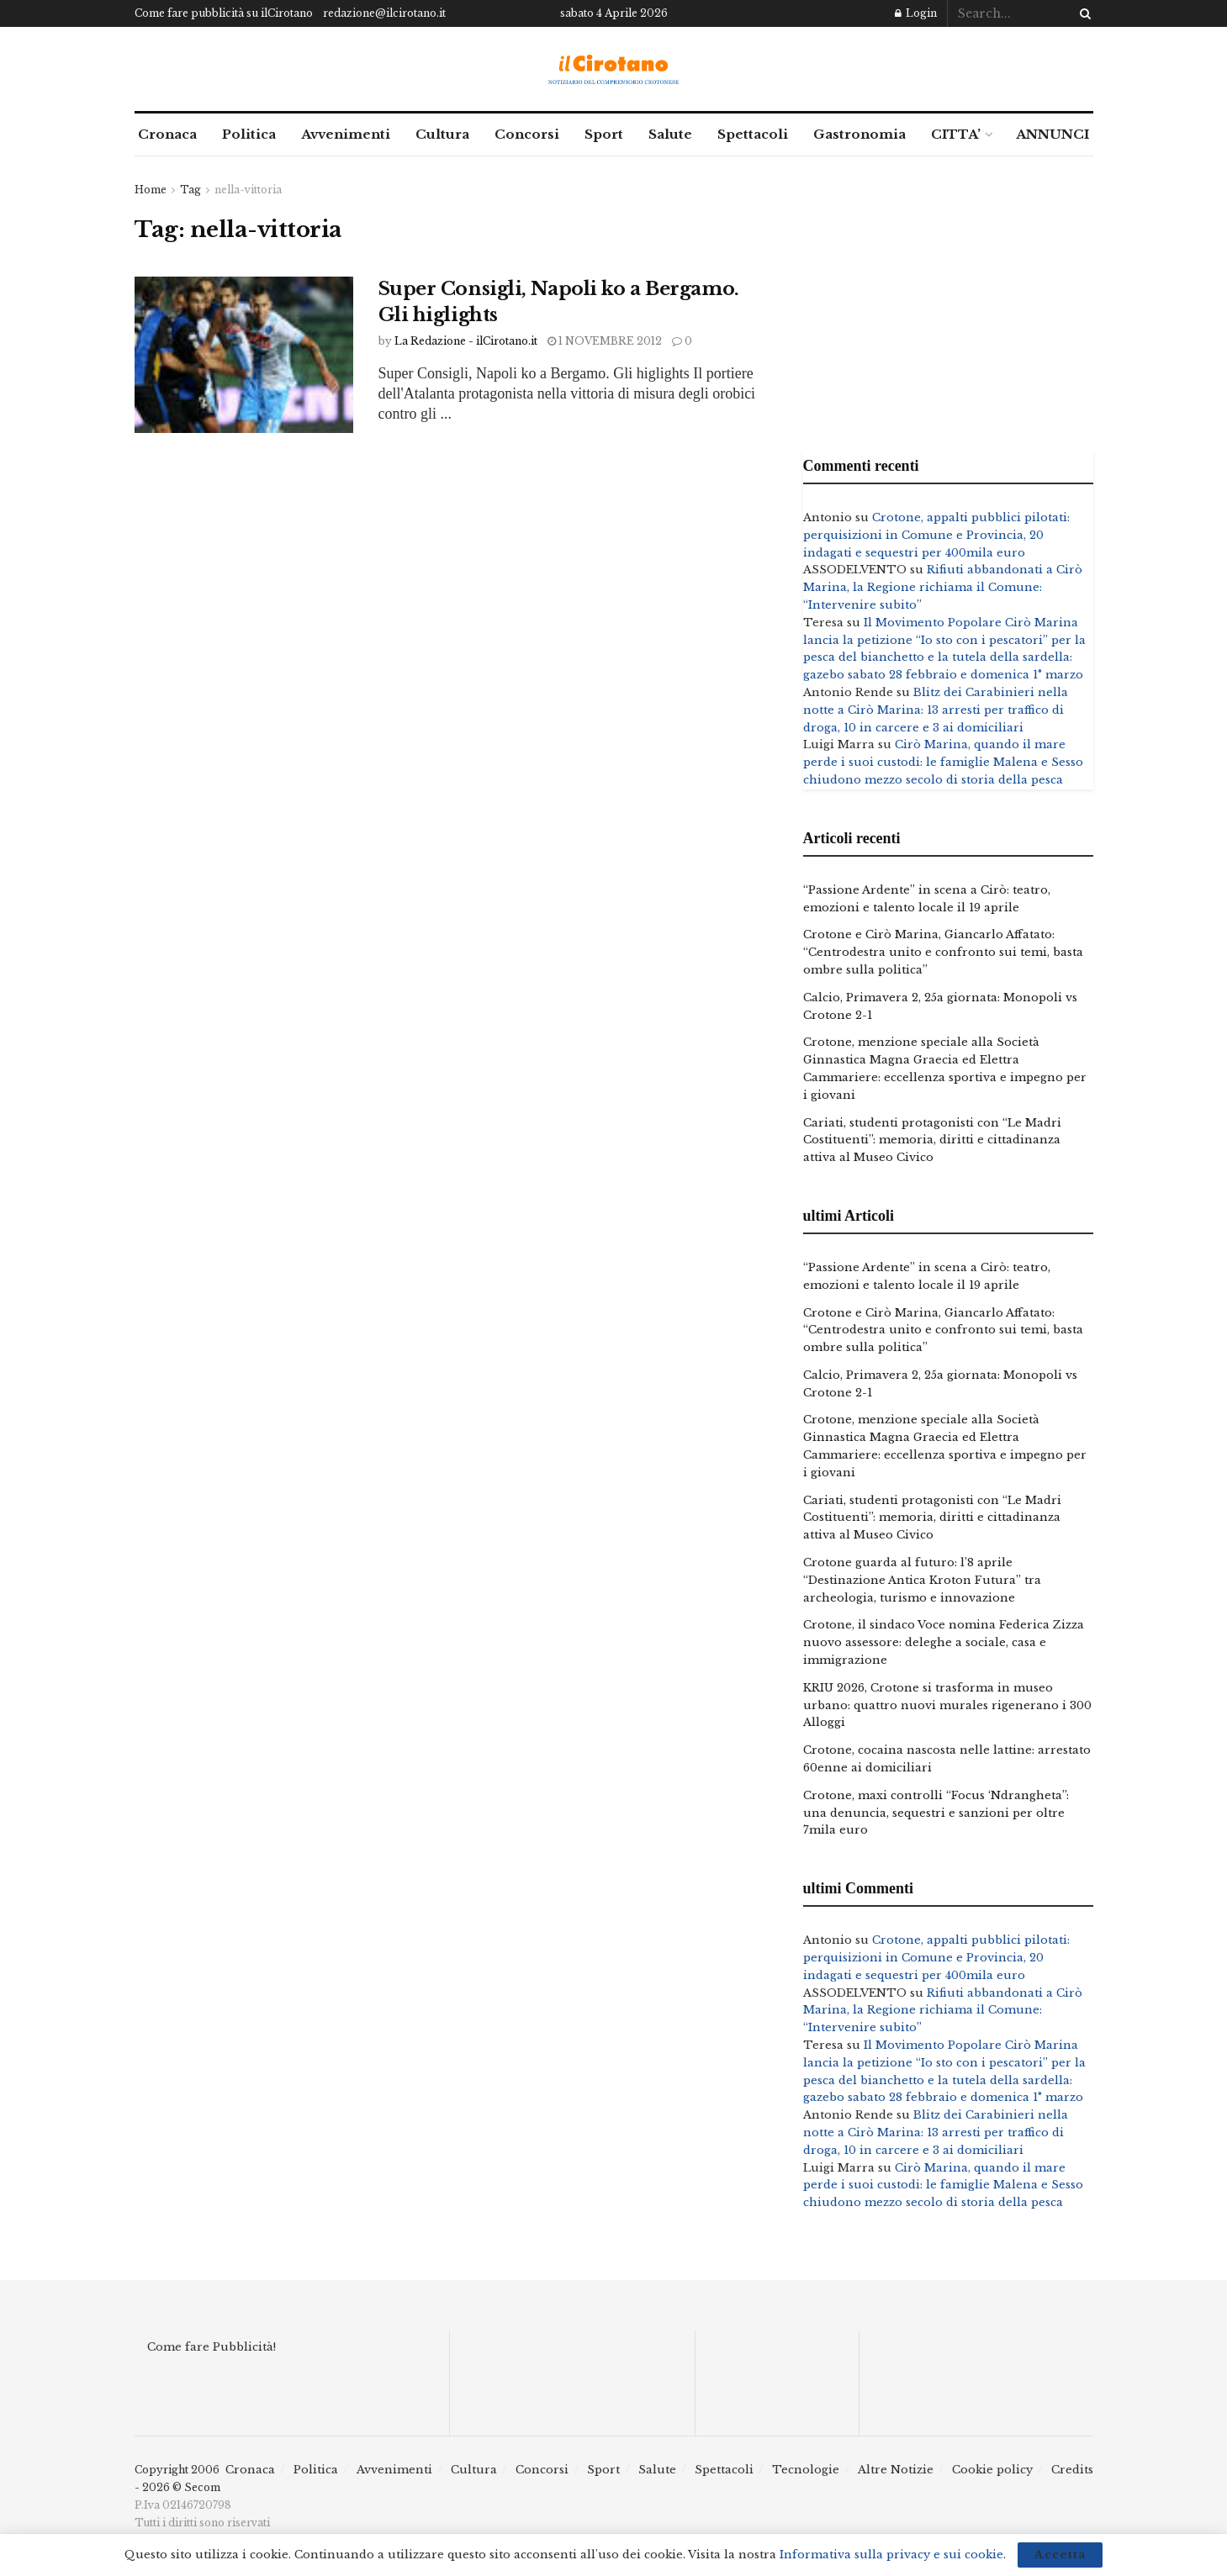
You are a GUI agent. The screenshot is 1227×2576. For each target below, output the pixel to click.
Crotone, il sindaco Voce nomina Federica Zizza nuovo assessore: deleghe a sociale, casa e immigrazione (943, 1642)
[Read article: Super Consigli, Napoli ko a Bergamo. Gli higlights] (244, 355)
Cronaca (167, 134)
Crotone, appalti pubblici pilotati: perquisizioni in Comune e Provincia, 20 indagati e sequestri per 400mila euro (936, 535)
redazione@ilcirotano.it (384, 13)
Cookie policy (992, 2470)
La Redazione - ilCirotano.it (465, 341)
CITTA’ (956, 134)
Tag (190, 189)
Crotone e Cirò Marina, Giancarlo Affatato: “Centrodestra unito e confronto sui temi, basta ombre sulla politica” (943, 952)
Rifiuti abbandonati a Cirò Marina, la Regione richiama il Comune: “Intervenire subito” (942, 587)
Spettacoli (752, 134)
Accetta (1060, 2554)
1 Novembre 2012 (604, 341)
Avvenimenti (345, 134)
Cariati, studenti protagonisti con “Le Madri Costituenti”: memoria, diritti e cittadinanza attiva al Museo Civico (932, 1140)
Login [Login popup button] (916, 13)
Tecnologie (805, 2470)
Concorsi (527, 134)
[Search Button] (1082, 13)
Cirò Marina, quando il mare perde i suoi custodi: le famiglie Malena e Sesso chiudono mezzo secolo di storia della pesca (943, 762)
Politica (249, 134)
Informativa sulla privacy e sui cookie (891, 2554)
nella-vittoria (248, 189)
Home (151, 189)
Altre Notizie (895, 2470)
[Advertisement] (948, 299)
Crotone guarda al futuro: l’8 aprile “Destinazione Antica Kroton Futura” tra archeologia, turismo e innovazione (922, 1580)
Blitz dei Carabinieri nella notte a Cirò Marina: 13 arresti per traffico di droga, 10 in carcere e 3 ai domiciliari (935, 710)
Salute (670, 134)
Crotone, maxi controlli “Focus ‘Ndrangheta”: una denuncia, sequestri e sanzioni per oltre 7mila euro (936, 1813)
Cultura (442, 134)
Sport (603, 134)
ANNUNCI (1052, 134)
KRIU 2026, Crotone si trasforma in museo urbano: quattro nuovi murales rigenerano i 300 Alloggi (947, 1705)
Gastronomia (859, 134)
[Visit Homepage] (613, 69)
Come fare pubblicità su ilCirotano (224, 13)
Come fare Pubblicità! (211, 2347)
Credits (1072, 2470)
